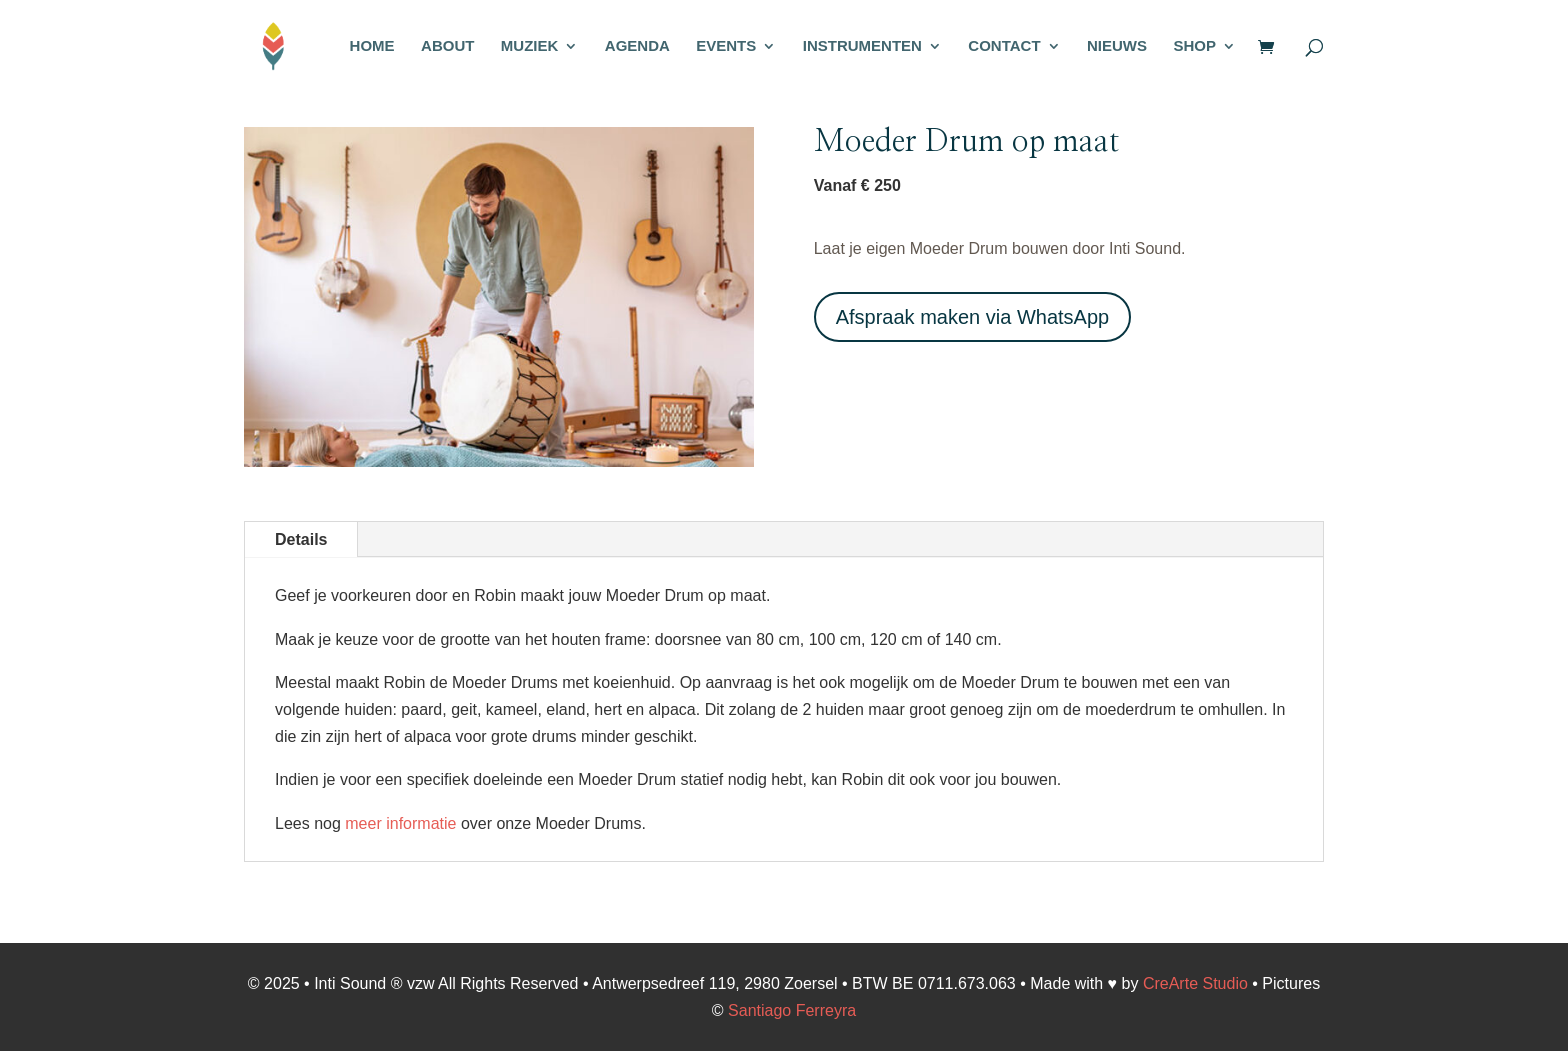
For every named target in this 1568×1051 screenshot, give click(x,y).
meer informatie (400, 823)
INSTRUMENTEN (862, 46)
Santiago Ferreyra (792, 1010)
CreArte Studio (1195, 983)
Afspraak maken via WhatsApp (972, 317)
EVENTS (726, 46)
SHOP (1194, 46)
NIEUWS (1117, 46)
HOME (372, 46)
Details (301, 539)
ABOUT (447, 46)
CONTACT (1004, 46)
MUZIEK (530, 46)
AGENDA (637, 46)
